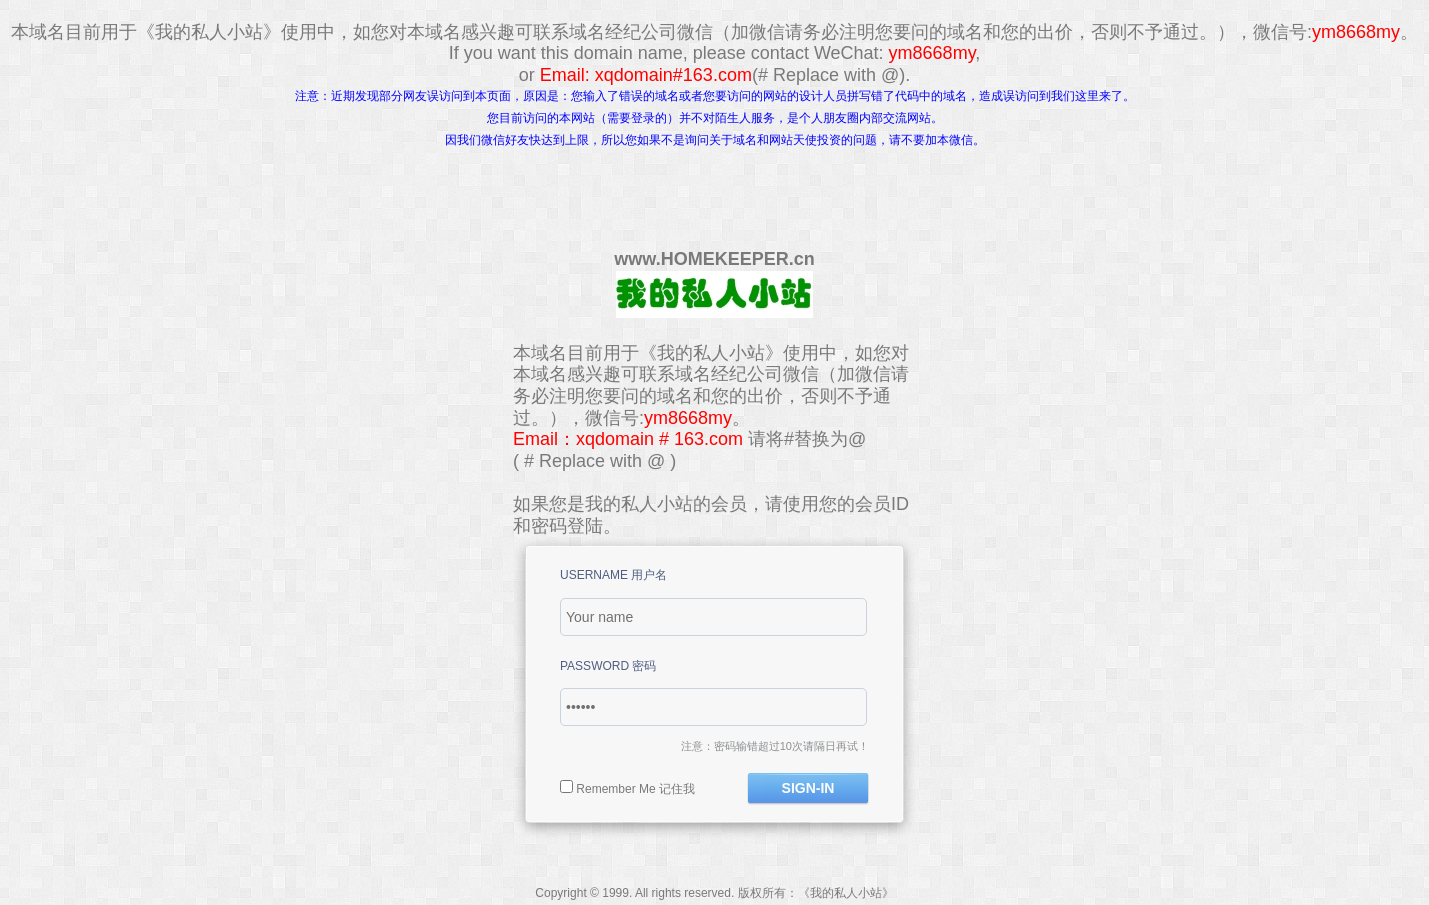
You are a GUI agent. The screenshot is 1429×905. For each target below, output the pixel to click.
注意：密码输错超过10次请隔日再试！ (775, 746)
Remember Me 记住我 (635, 789)
